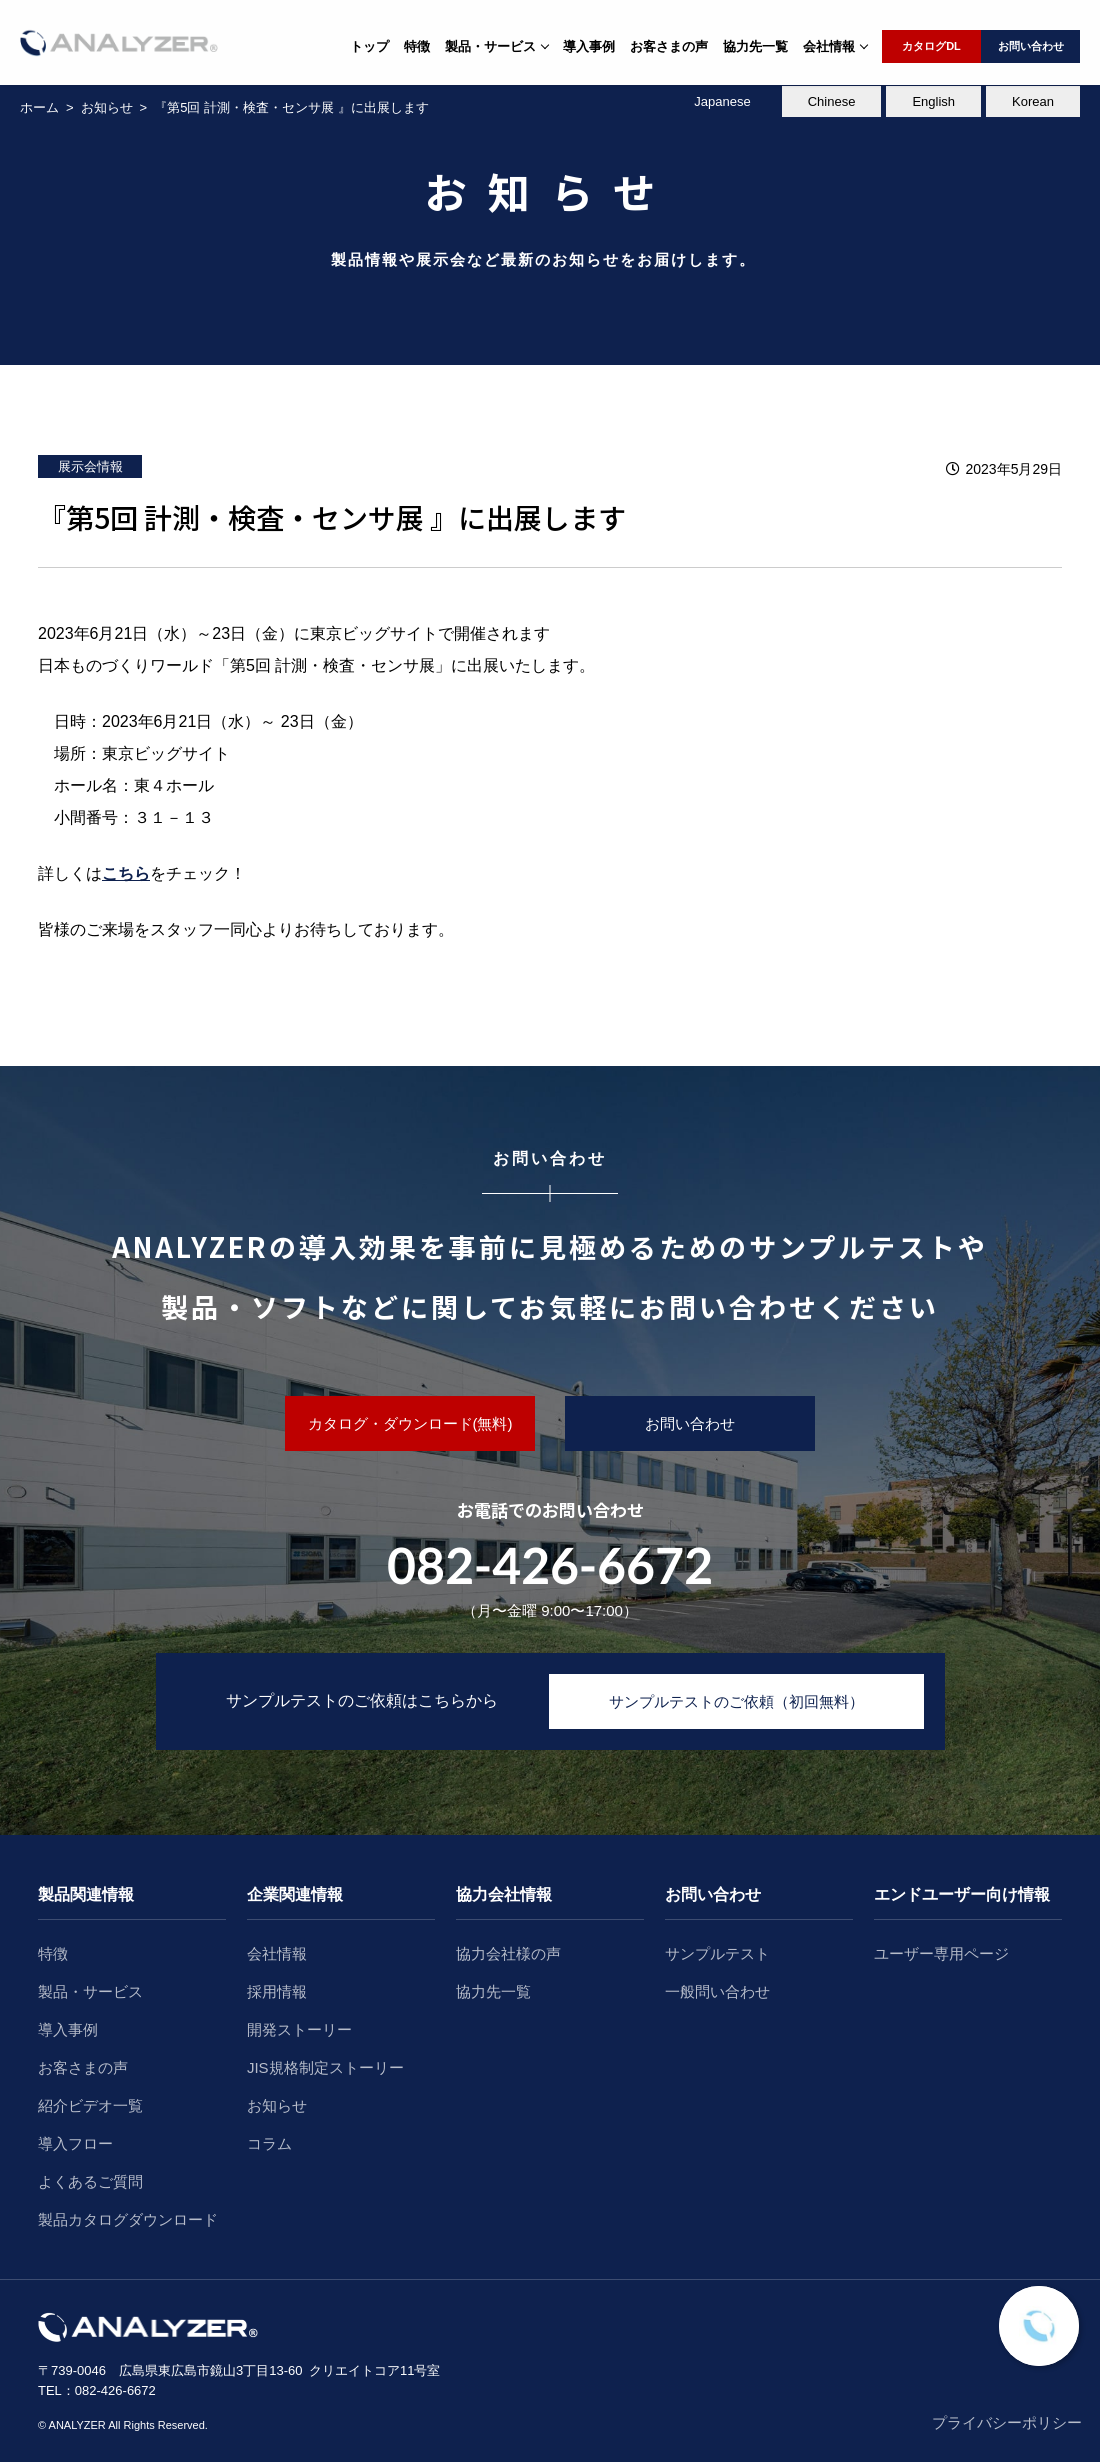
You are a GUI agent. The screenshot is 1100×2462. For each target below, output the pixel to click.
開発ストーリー (299, 2029)
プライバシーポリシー (1007, 2422)
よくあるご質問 (90, 2181)
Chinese (832, 101)
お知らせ (277, 2105)
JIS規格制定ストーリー (325, 2067)
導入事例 (589, 46)
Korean (1033, 101)
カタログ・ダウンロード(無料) (410, 1423)
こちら (126, 873)
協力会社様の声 (508, 1953)
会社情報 (277, 1953)
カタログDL (931, 46)
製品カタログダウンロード (128, 2219)
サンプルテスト (717, 1953)
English (933, 101)
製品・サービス (90, 1991)
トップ (369, 46)
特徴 (417, 46)
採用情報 (277, 1991)
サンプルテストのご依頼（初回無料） (736, 1701)
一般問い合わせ (717, 1991)
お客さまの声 (669, 46)
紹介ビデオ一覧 (90, 2105)
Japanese (722, 101)
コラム (269, 2143)
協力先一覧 (755, 46)
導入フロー (75, 2143)
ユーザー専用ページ (941, 1953)
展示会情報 (90, 466)
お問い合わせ (1031, 46)
